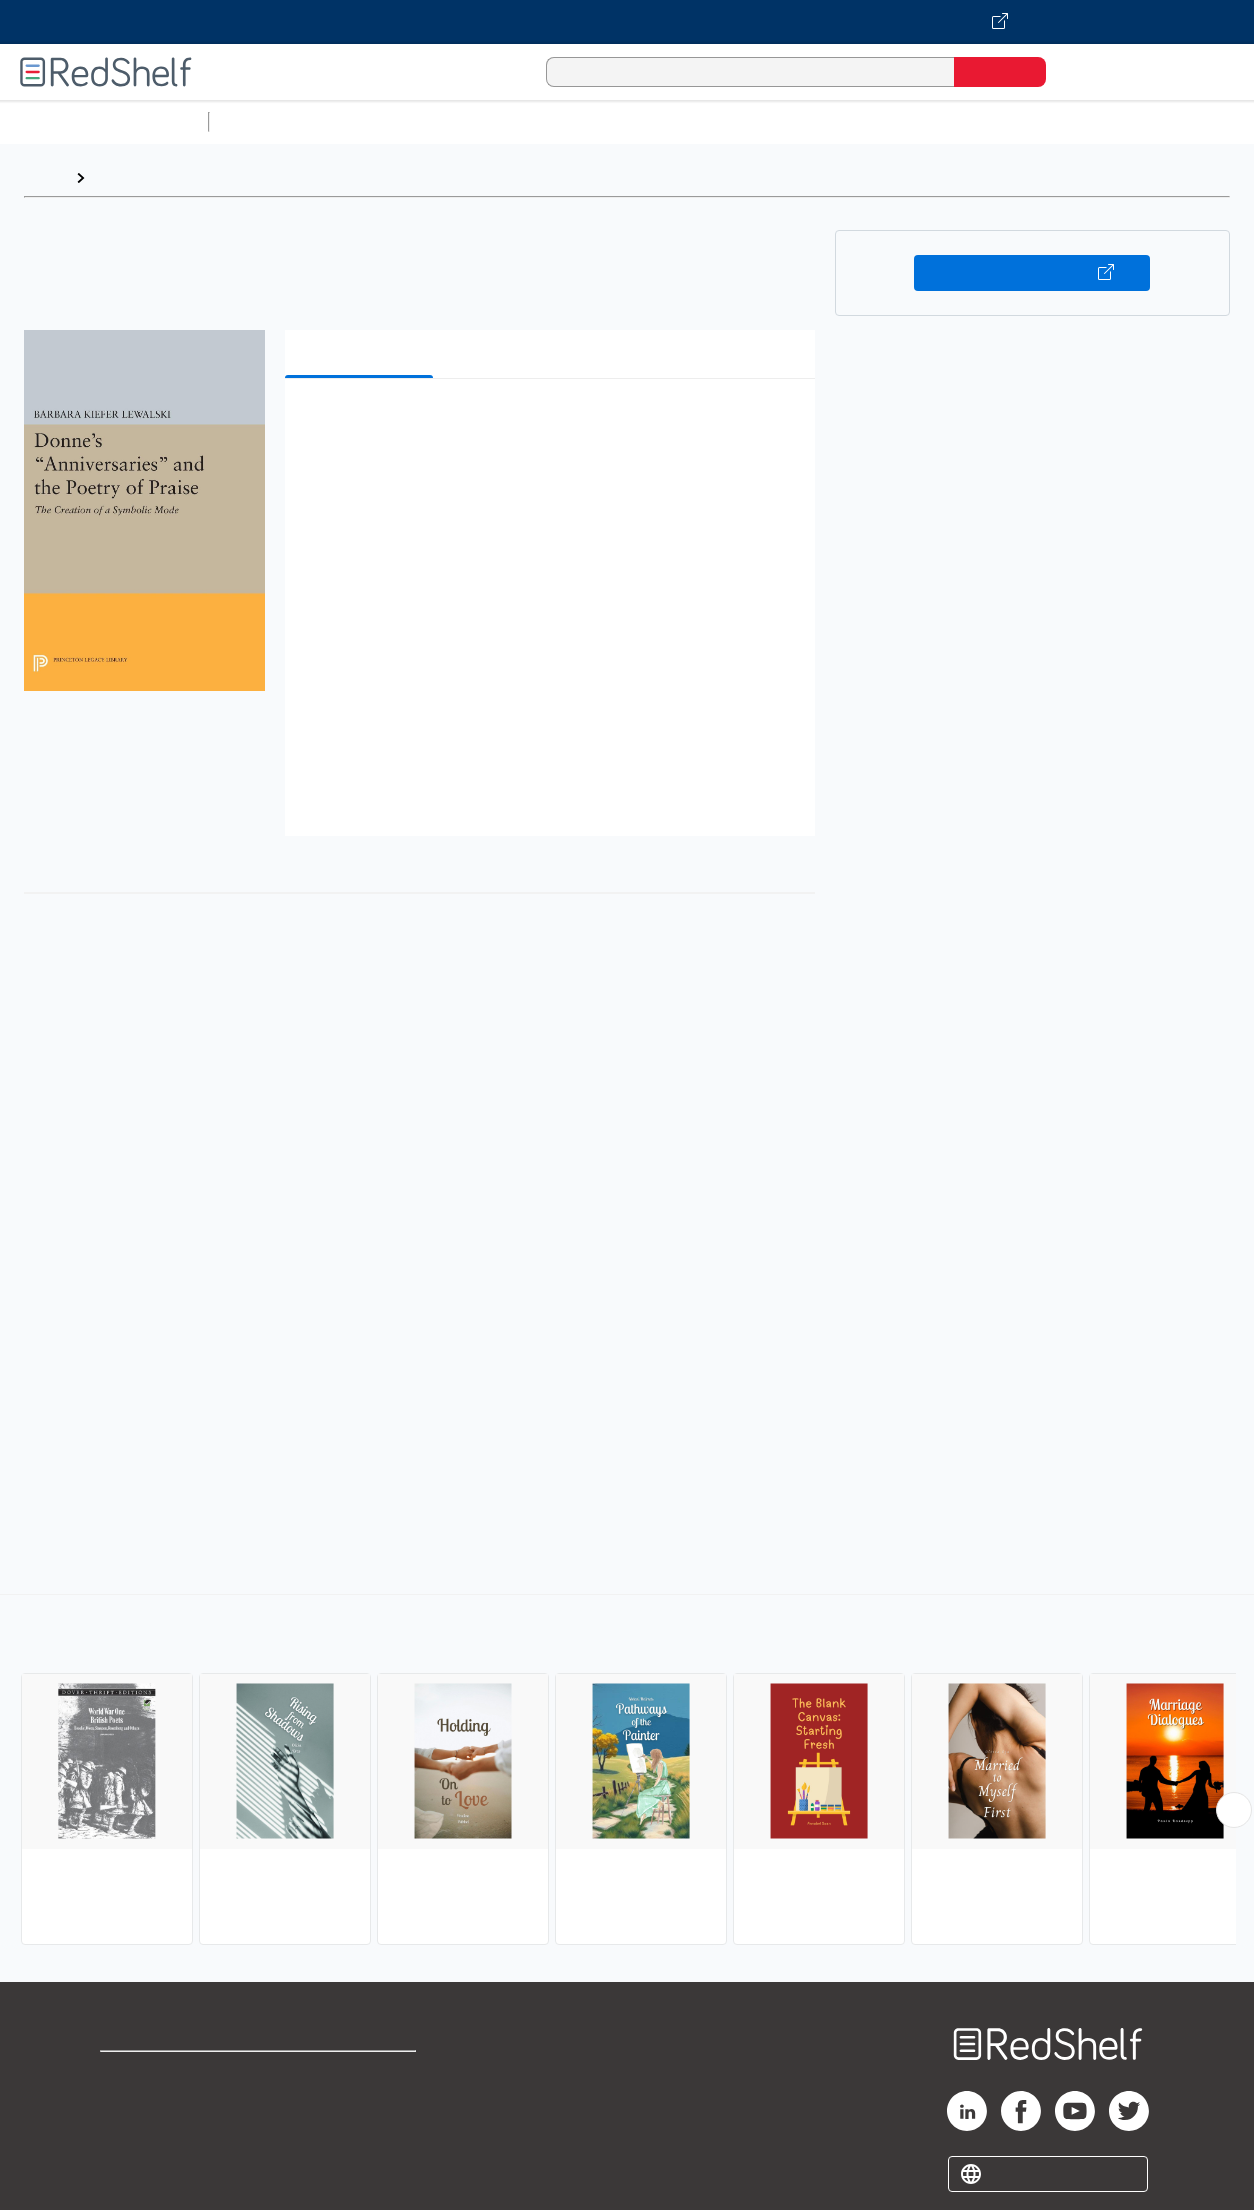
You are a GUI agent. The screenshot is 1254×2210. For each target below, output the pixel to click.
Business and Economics (776, 121)
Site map (133, 2171)
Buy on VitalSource (1032, 273)
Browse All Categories (104, 121)
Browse (123, 177)
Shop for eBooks (164, 2075)
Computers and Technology (571, 121)
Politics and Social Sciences (985, 121)
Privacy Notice (155, 2139)
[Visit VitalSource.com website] (627, 22)
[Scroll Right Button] (1234, 1810)
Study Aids (270, 121)
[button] (554, 424)
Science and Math (392, 121)
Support (130, 2107)
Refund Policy (363, 2107)
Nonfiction (1211, 121)
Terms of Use (363, 2075)
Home (45, 177)
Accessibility (359, 2139)
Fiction (1130, 121)
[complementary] (627, 1772)
